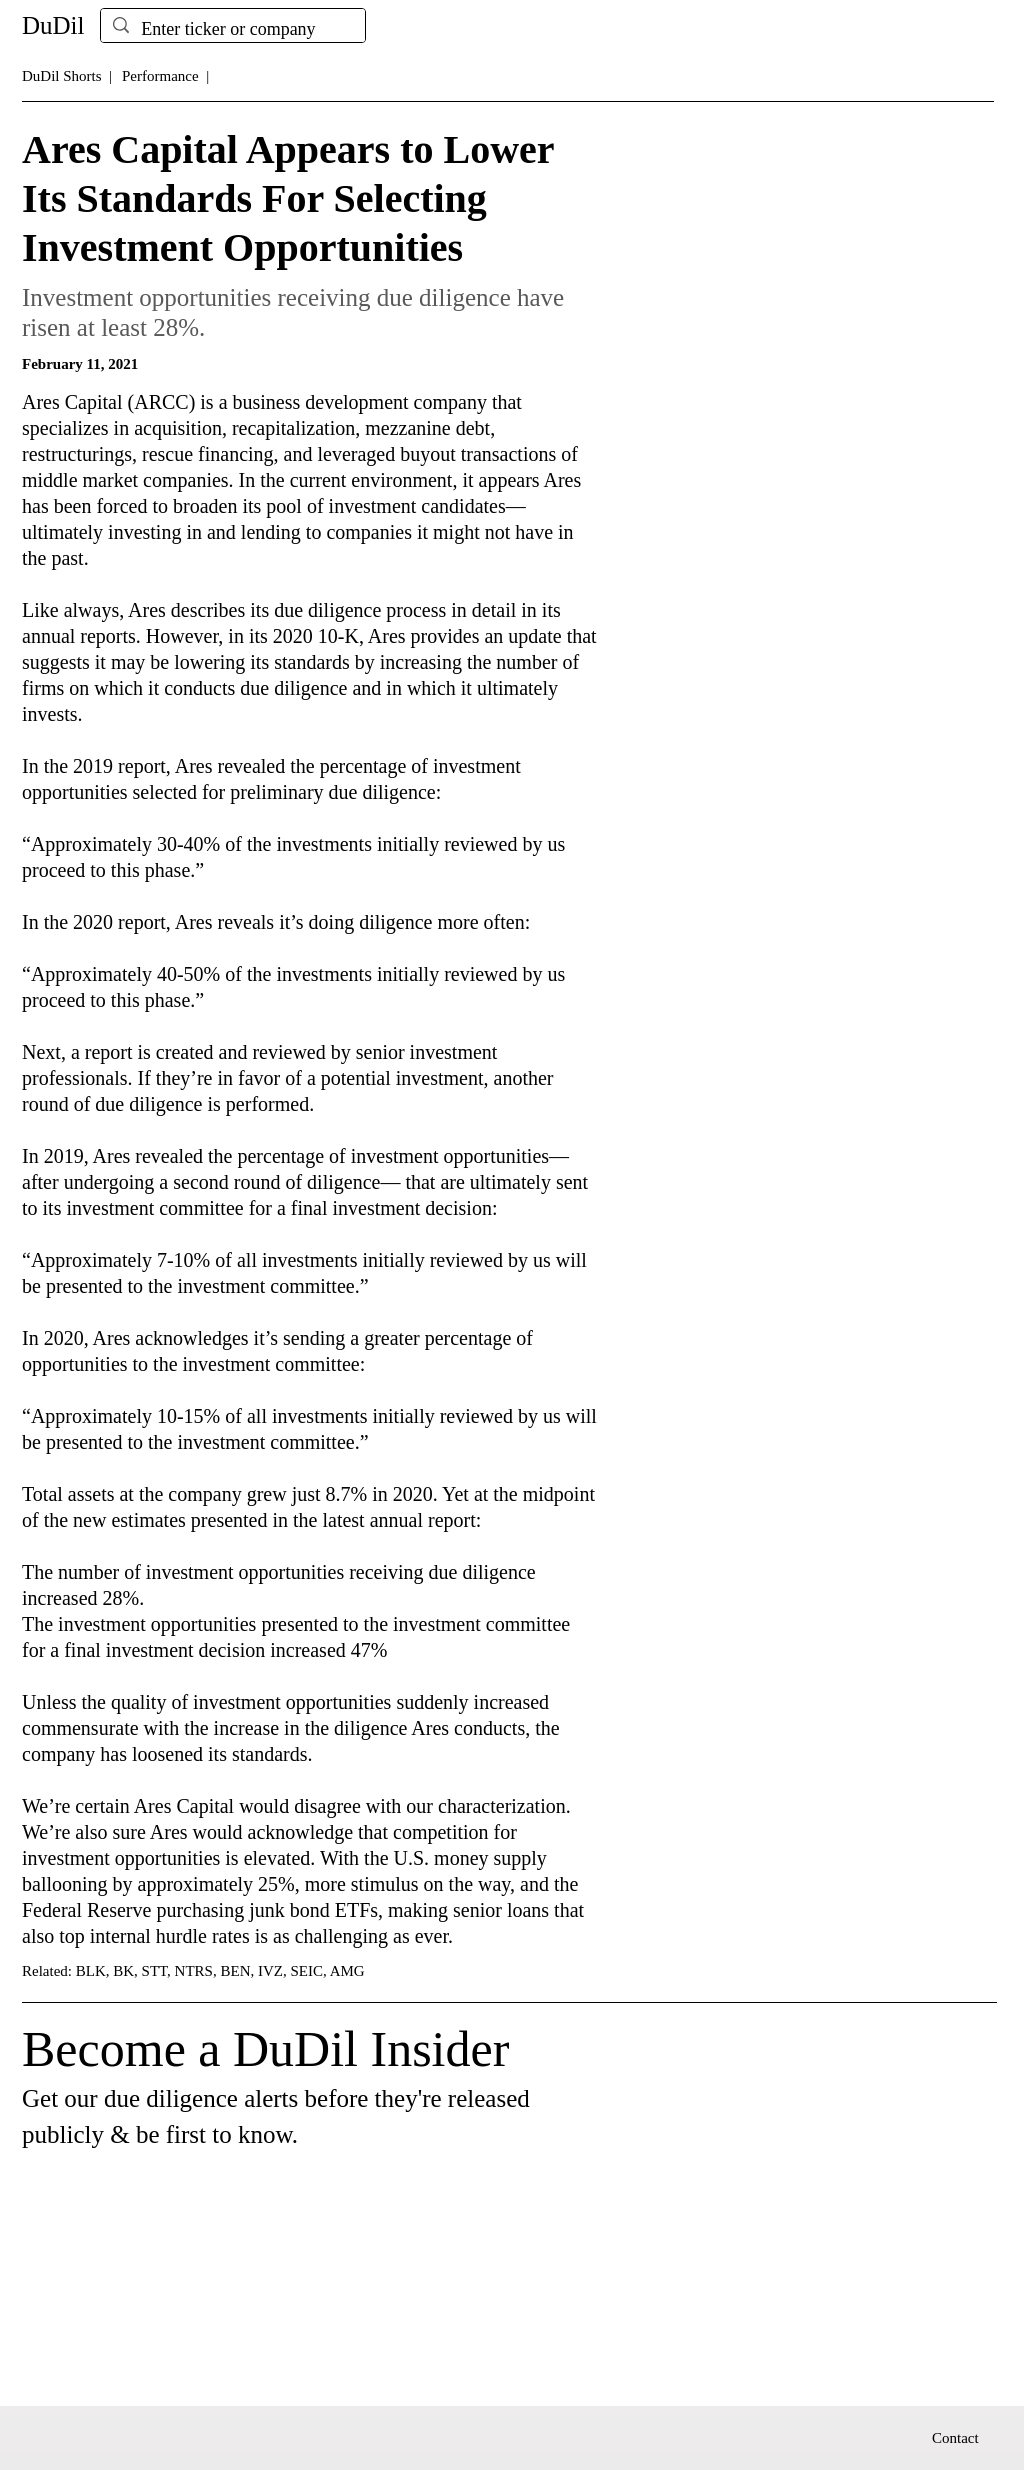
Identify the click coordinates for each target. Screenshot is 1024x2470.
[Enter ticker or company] (232, 29)
